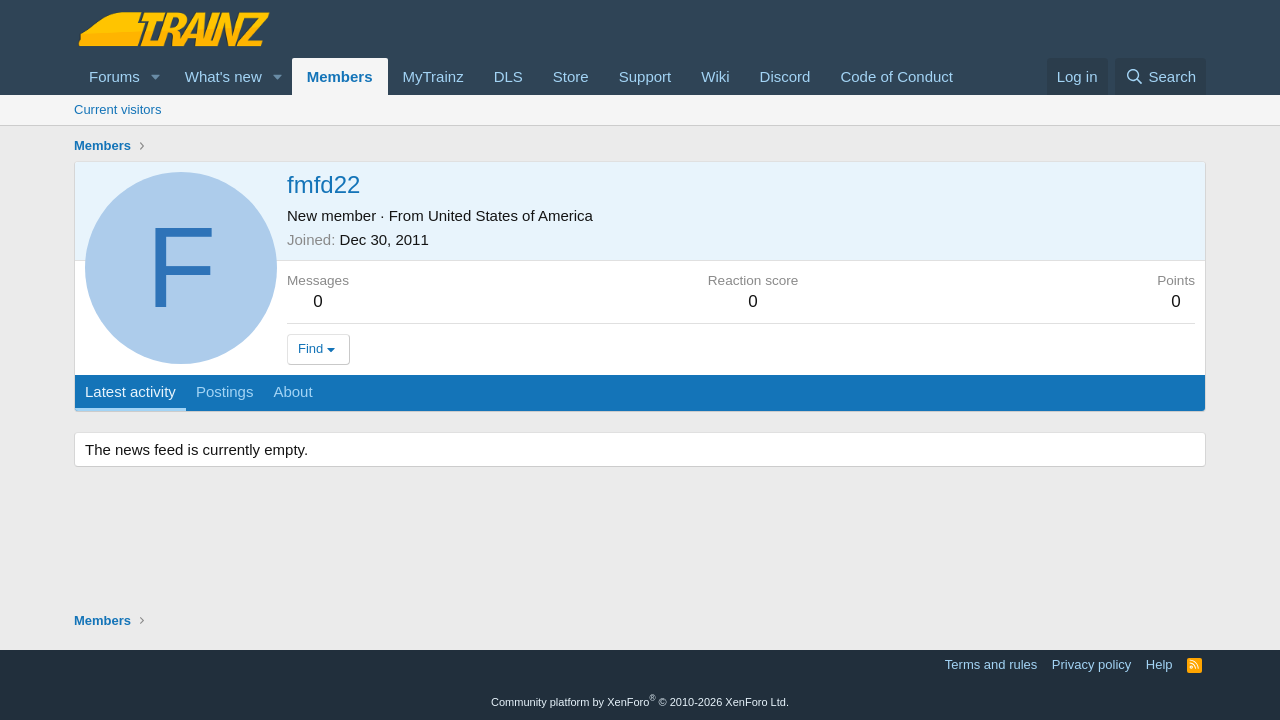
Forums (114, 76)
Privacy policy (1091, 664)
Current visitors (117, 109)
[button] (156, 76)
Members (340, 76)
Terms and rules (991, 664)
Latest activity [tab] (130, 391)
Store (571, 76)
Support (645, 76)
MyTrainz (433, 76)
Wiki (715, 76)
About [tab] (292, 391)
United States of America (510, 215)
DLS (508, 76)
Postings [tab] (225, 391)
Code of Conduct (896, 76)
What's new (223, 76)
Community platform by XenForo (640, 702)
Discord (785, 76)
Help (1159, 664)
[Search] (1160, 76)
